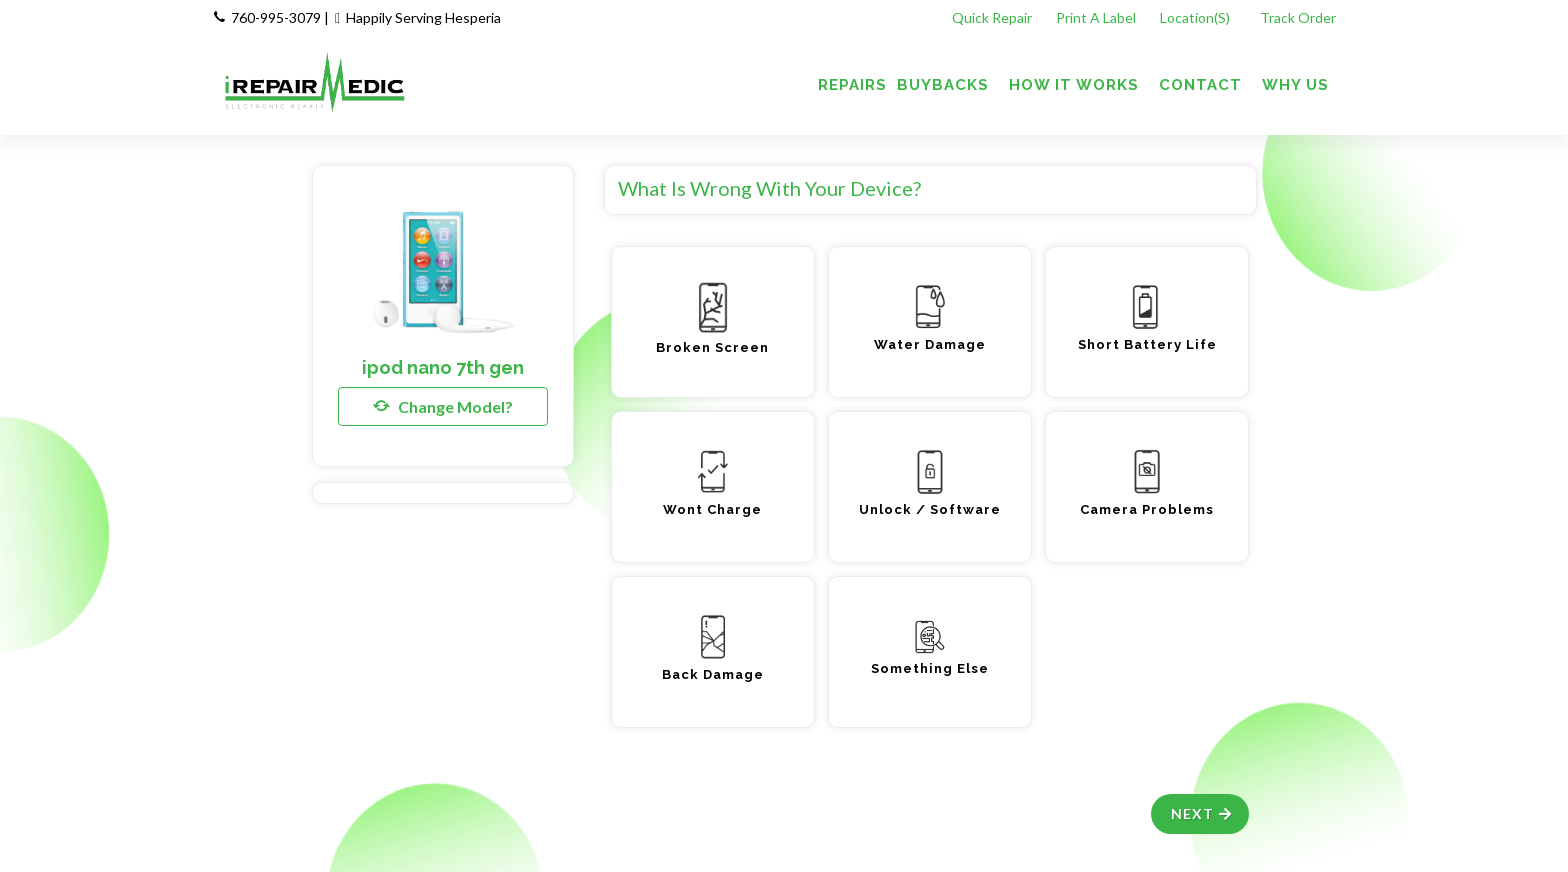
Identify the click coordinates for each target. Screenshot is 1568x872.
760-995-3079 (276, 17)
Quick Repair (992, 17)
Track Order (1299, 17)
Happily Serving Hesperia (423, 17)
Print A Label (1096, 17)
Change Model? (443, 406)
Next (1202, 813)
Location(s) (1196, 17)
